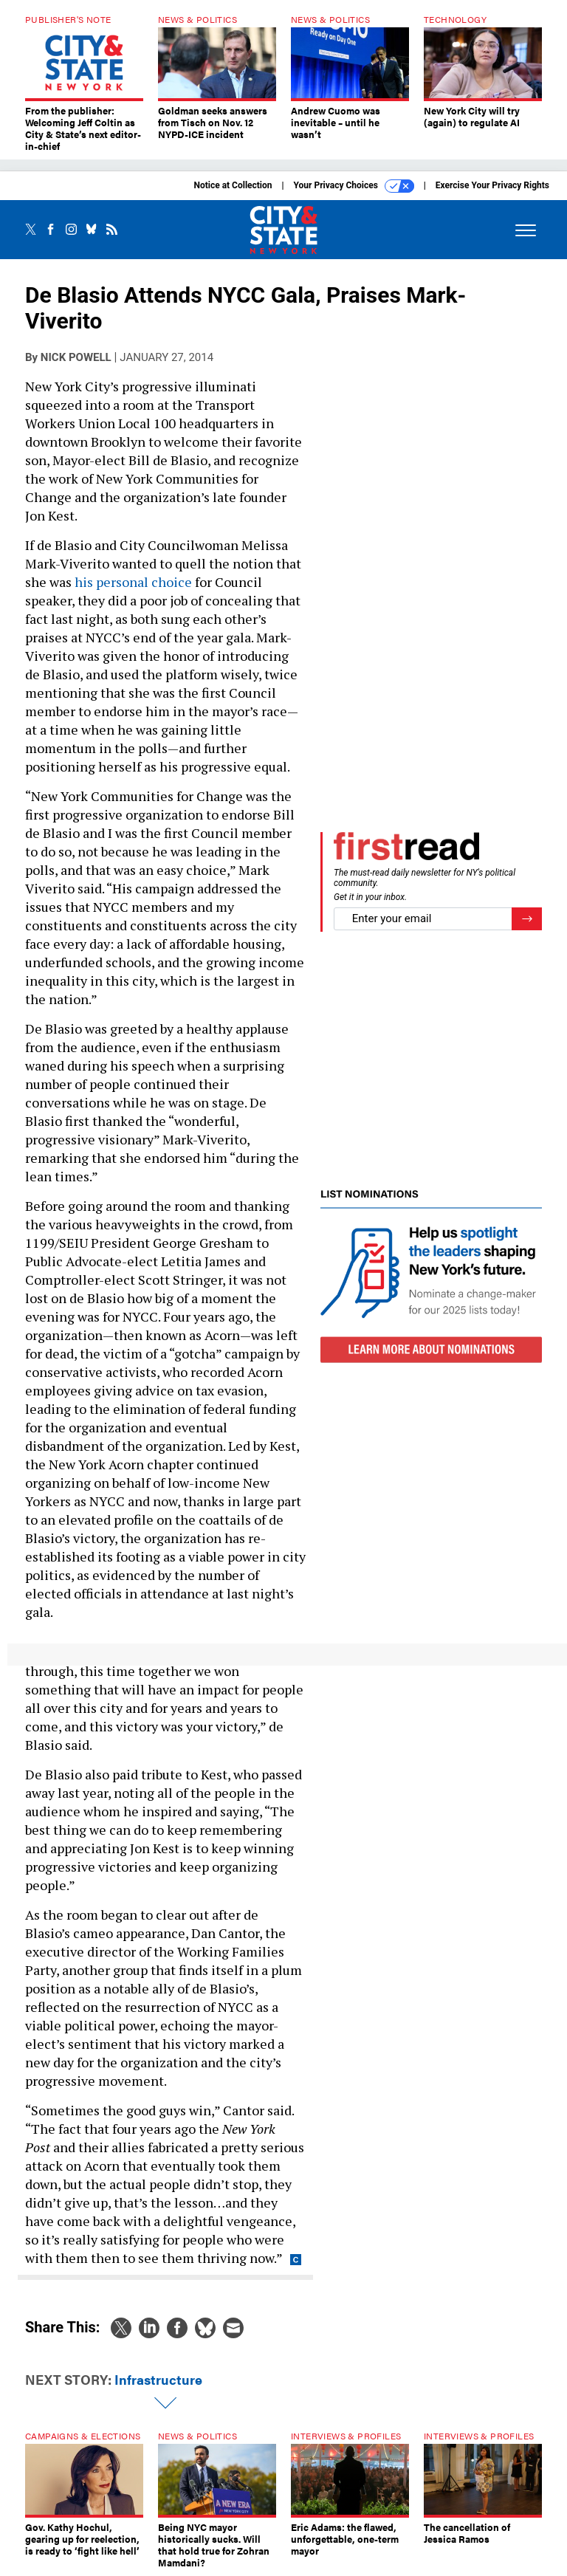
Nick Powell (76, 357)
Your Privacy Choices (354, 186)
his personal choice (132, 582)
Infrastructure (158, 2379)
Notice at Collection (232, 185)
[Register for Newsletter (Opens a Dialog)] (527, 918)
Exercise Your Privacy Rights (492, 185)
